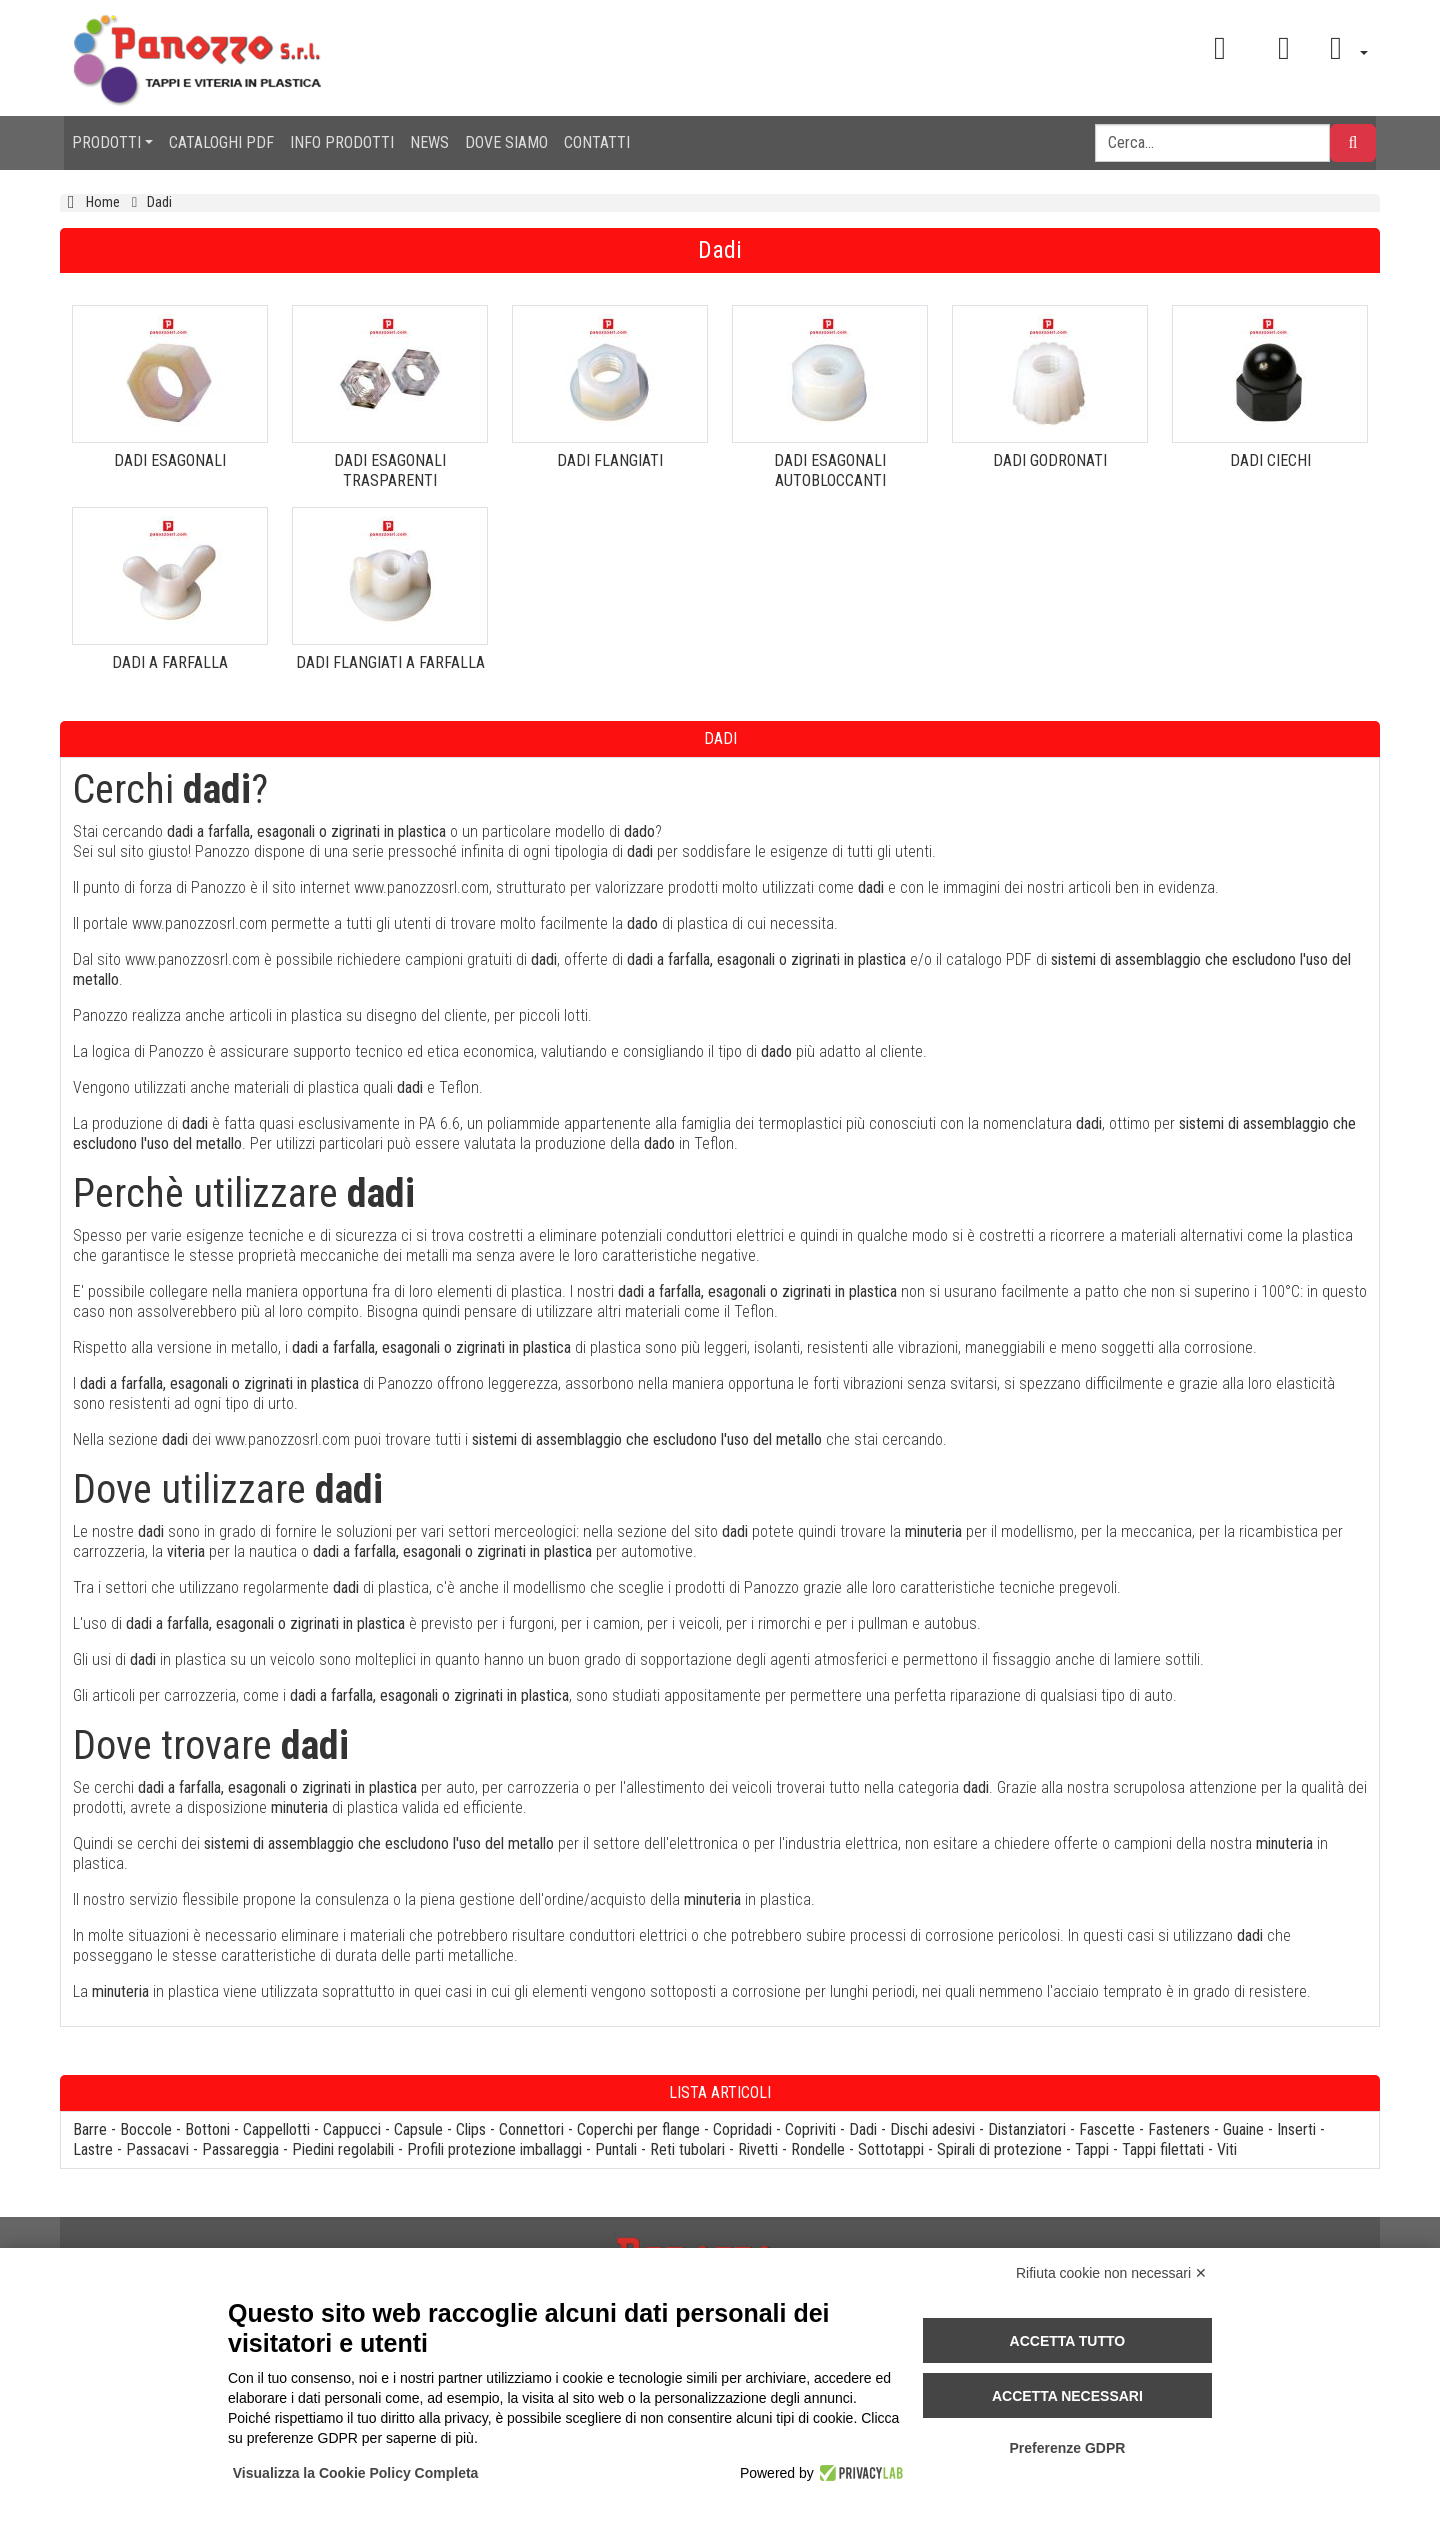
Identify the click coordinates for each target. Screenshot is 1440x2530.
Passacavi (157, 2149)
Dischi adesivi (932, 2129)
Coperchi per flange (638, 2129)
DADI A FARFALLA (170, 662)
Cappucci (352, 2129)
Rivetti (758, 2149)
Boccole (146, 2129)
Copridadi (742, 2129)
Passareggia (240, 2149)
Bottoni (207, 2129)
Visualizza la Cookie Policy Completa (356, 2473)
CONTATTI (597, 142)
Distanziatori (1027, 2129)
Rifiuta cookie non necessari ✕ (1111, 2273)
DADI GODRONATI (1050, 460)
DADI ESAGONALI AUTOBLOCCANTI (830, 470)
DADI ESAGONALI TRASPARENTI (390, 470)
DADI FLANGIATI (610, 460)
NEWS (429, 142)
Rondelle (818, 2149)
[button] (1342, 48)
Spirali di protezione (999, 2149)
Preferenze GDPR (1067, 2448)
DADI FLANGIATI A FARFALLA (390, 662)
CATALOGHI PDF (221, 142)
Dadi (863, 2129)
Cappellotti (276, 2129)
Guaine (1243, 2129)
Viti (1227, 2149)
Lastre (93, 2149)
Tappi (1092, 2149)
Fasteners (1179, 2129)
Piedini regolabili (343, 2149)
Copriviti (810, 2129)
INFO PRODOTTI (342, 142)
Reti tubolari (687, 2149)
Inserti (1296, 2129)
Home (103, 202)
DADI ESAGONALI (170, 460)
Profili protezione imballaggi (494, 2149)
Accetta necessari (1067, 2396)
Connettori (531, 2129)
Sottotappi (891, 2149)
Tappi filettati (1163, 2149)
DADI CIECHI (1270, 460)
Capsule (418, 2129)
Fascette (1107, 2129)
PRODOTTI (106, 142)
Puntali (616, 2149)
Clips (471, 2129)
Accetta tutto (1068, 2341)
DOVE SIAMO (506, 142)
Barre (90, 2129)
